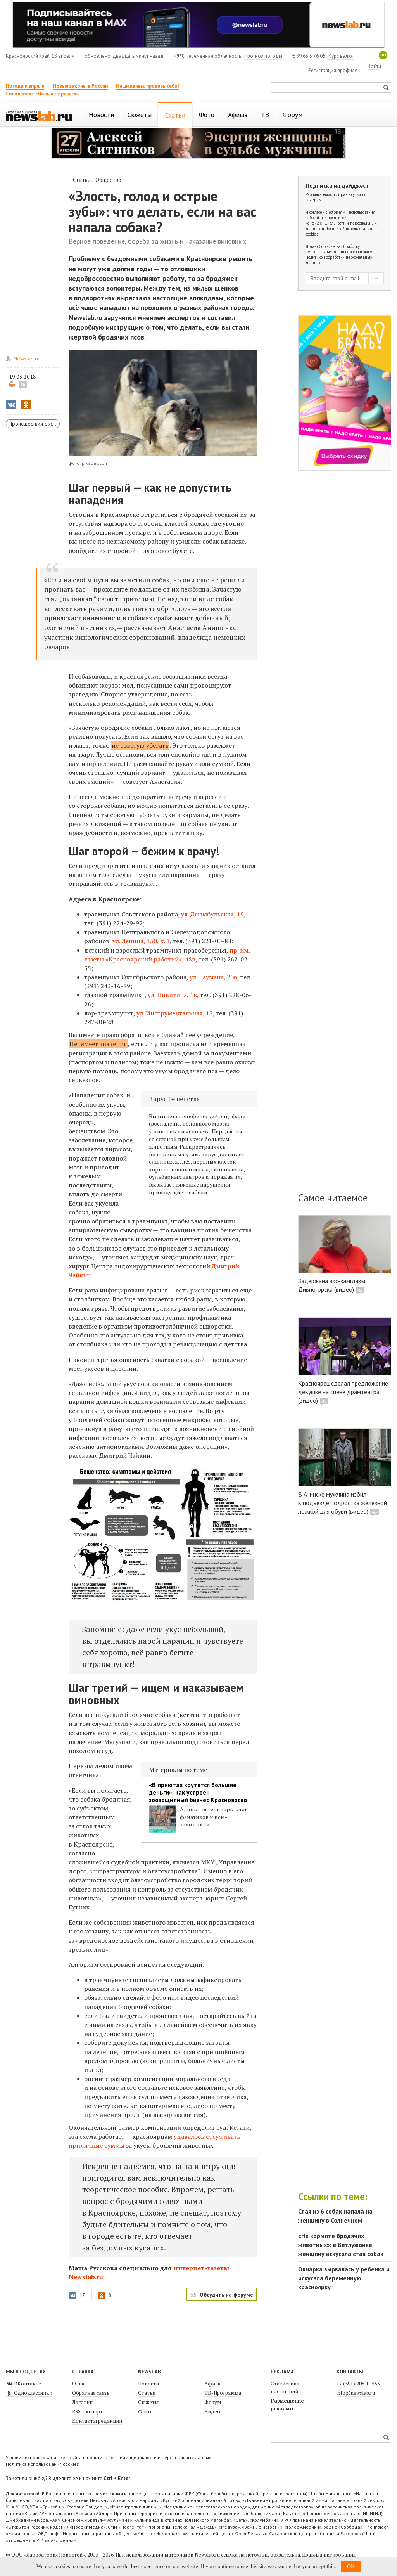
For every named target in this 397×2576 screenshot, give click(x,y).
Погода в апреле (25, 86)
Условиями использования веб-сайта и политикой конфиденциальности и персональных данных (341, 220)
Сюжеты (148, 2402)
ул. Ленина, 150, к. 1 (141, 941)
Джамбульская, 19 (217, 914)
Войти (374, 66)
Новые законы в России (80, 86)
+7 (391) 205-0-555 (358, 2383)
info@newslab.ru (356, 2392)
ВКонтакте (23, 2383)
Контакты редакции (97, 2420)
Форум (212, 2402)
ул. (185, 914)
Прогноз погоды (263, 56)
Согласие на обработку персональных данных (333, 249)
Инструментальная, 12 (179, 1013)
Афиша (213, 2383)
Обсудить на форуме (226, 2294)
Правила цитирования (329, 2554)
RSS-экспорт (87, 2411)
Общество (108, 180)
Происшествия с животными (34, 423)
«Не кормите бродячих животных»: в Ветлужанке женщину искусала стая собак (340, 2244)
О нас (78, 2383)
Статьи (82, 180)
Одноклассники (29, 2392)
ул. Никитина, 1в (172, 995)
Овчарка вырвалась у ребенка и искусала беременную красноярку (344, 2278)
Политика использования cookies (42, 2464)
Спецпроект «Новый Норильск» (42, 93)
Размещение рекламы (287, 2404)
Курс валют (341, 56)
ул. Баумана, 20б (213, 977)
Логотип (82, 2402)
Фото (144, 2411)
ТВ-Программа (222, 2392)
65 (23, 384)
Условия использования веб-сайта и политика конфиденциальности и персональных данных (108, 2457)
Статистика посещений (285, 2387)
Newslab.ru (27, 358)
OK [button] (351, 2566)
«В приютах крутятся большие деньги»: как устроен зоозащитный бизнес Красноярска (198, 1792)
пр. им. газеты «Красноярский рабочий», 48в (167, 954)
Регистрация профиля (332, 70)
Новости (148, 2383)
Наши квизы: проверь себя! (147, 86)
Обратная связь (90, 2392)
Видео (212, 2411)
